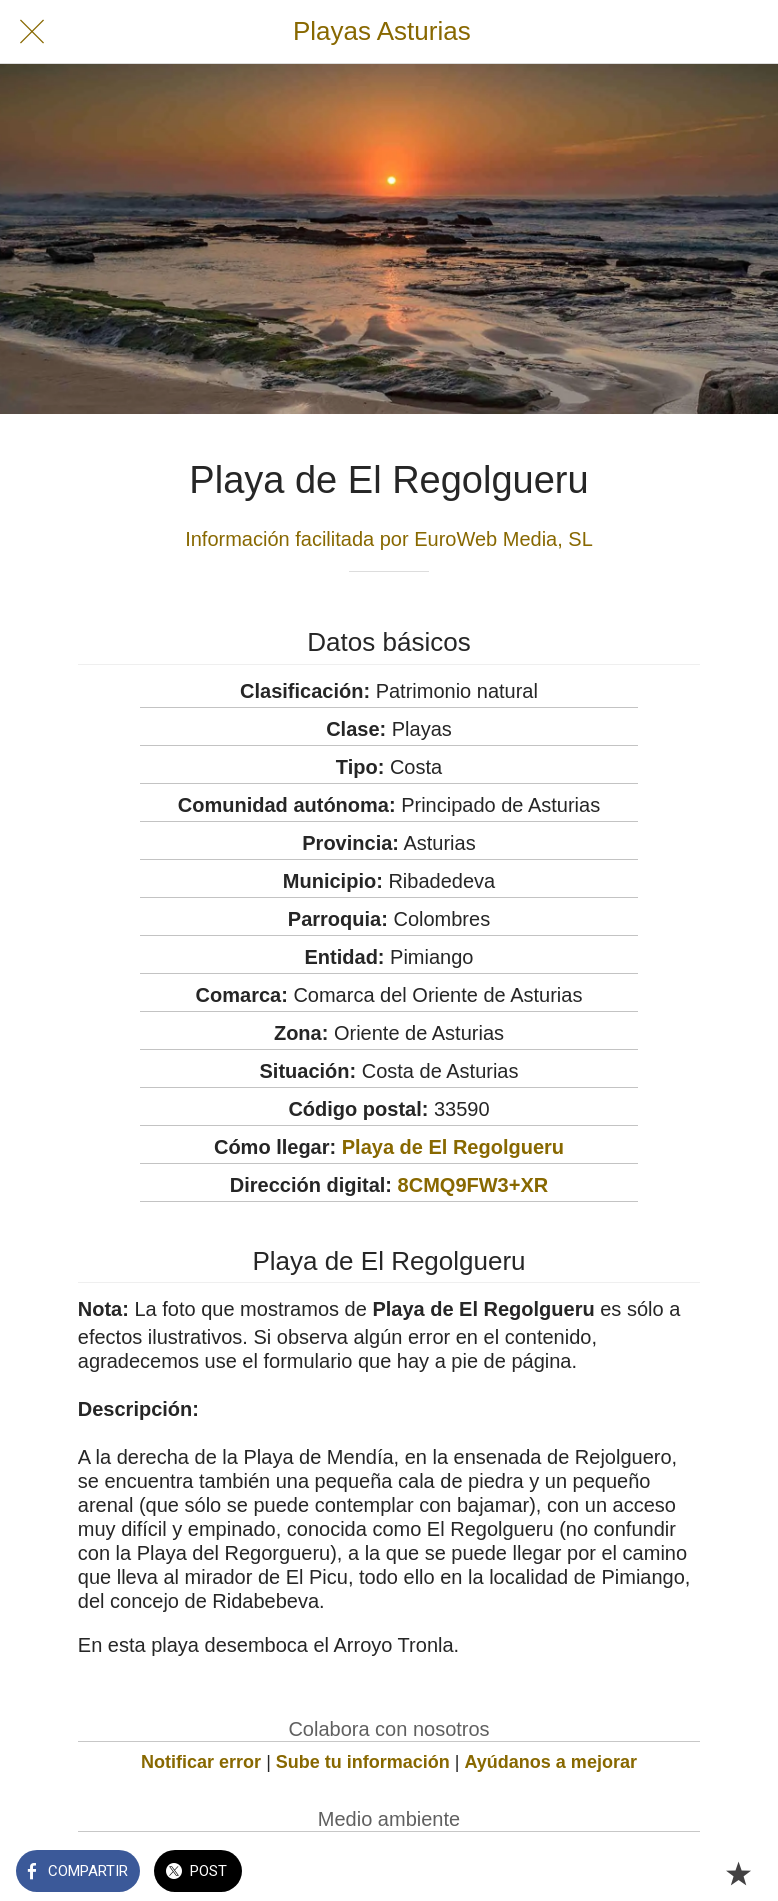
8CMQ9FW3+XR (473, 1185)
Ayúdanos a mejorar (551, 1762)
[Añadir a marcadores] (738, 1873)
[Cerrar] (32, 32)
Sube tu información (363, 1762)
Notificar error (201, 1762)
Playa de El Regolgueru (453, 1147)
